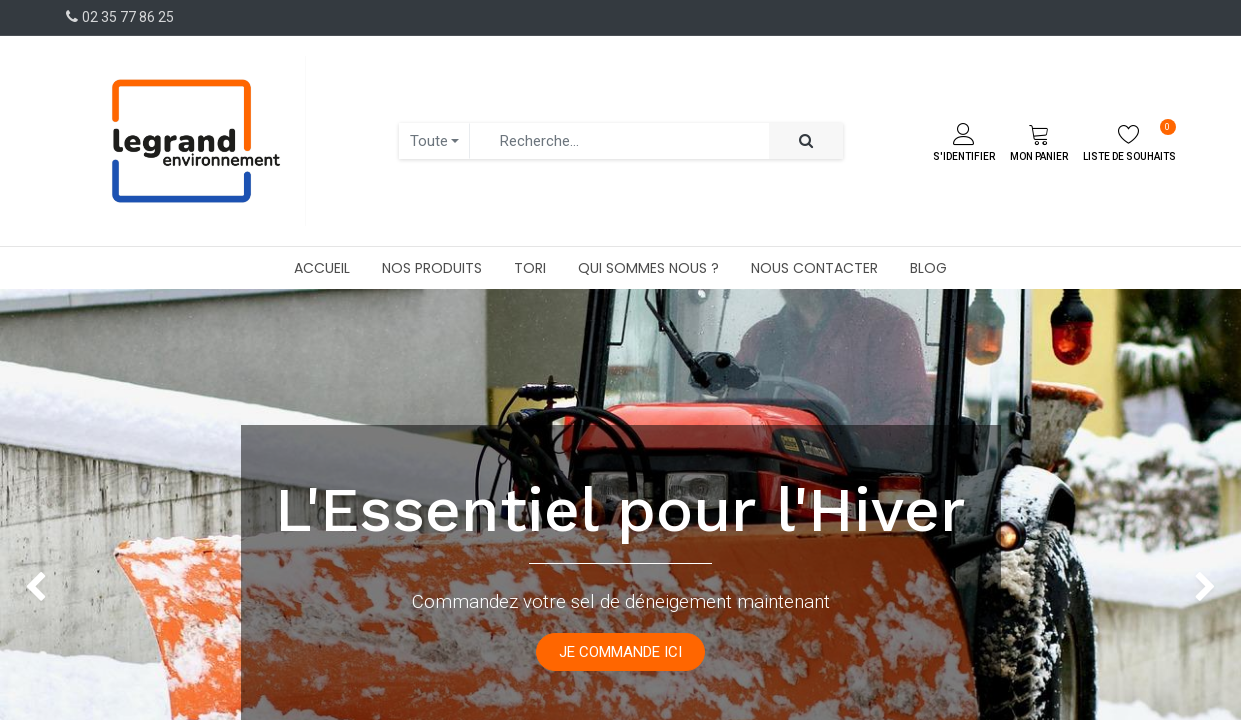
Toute (429, 141)
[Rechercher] (806, 141)
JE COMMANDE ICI (620, 652)
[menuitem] (322, 268)
